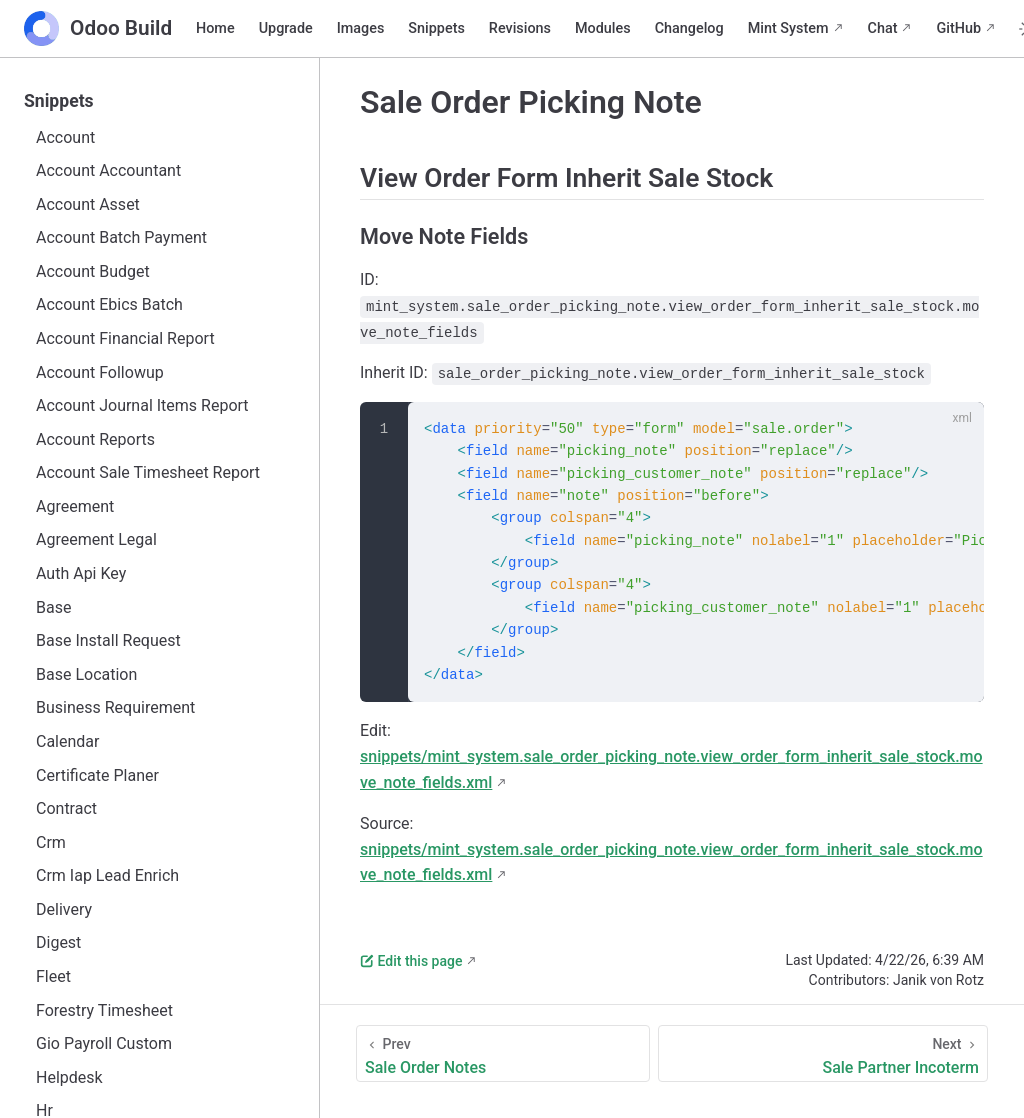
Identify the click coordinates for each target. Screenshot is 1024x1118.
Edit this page (411, 961)
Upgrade (286, 28)
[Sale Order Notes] (503, 1053)
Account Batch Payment (121, 237)
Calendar (67, 741)
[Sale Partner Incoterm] (823, 1053)
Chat (883, 28)
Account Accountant (108, 170)
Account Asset (88, 204)
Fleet (53, 976)
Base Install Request (108, 640)
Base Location (86, 674)
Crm (51, 842)
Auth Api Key (81, 573)
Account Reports (95, 439)
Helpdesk (69, 1077)
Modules (603, 28)
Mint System (788, 28)
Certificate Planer (97, 775)
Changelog (689, 28)
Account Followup (100, 372)
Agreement (75, 506)
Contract (66, 808)
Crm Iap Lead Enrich (107, 875)
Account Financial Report (125, 338)
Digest (58, 942)
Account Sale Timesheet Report (148, 472)
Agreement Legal (96, 539)
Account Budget (93, 271)
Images (361, 28)
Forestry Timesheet (104, 1010)
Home (215, 28)
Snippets (436, 28)
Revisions (520, 28)
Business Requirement (115, 707)
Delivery (64, 909)
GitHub (958, 28)
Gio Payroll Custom (104, 1043)
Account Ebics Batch (109, 304)
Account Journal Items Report (142, 405)
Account (65, 137)
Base (53, 607)
